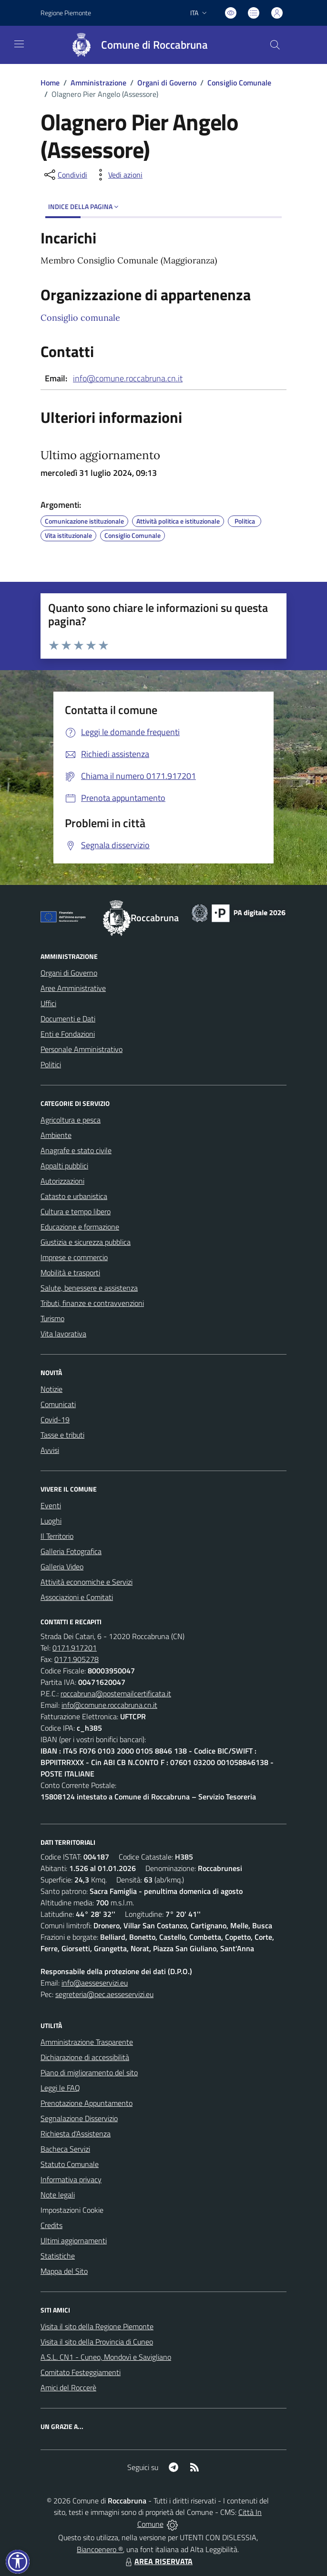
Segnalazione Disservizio (79, 2118)
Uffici (48, 1003)
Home (50, 82)
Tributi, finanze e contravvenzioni (92, 1303)
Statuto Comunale (70, 2164)
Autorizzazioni (62, 1181)
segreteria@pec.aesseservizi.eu (104, 1994)
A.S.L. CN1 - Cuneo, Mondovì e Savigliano (106, 2357)
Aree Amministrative (73, 988)
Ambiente (56, 1135)
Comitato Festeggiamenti (81, 2372)
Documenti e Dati (68, 1018)
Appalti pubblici (64, 1165)
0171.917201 (74, 1647)
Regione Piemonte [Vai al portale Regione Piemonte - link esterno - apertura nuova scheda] (66, 13)
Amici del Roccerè (68, 2387)
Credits (51, 2225)
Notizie (51, 1389)
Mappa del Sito (64, 2271)
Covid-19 (55, 1419)
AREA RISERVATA (158, 2561)
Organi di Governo (166, 82)
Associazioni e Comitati (77, 1597)
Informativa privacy (71, 2179)
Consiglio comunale (80, 317)
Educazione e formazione (80, 1226)
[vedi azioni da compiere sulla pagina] (117, 174)
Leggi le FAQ (60, 2087)
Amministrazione (98, 82)
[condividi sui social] (65, 174)
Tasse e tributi (62, 1434)
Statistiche (58, 2255)
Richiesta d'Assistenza (76, 2133)
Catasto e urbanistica (74, 1196)
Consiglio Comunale (239, 82)
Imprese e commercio (74, 1257)
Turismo (52, 1318)
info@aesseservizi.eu (94, 1982)
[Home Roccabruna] (135, 45)
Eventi (51, 1505)
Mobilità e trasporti (70, 1272)
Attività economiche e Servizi (87, 1582)
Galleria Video (62, 1566)
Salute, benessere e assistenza (89, 1287)
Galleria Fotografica (71, 1551)
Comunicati (58, 1404)
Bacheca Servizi (65, 2149)
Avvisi (50, 1450)
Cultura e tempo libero (76, 1211)
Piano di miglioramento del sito (89, 2072)
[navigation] (19, 44)
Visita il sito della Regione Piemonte (97, 2326)
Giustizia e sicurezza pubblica (86, 1242)
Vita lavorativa (63, 1333)
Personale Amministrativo (82, 1049)
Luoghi (51, 1520)
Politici (51, 1064)
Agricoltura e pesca (71, 1119)
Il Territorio (57, 1536)
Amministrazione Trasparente (87, 2042)
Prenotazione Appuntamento (87, 2103)
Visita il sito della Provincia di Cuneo (97, 2341)
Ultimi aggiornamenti (74, 2240)
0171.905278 (76, 1659)
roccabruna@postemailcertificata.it (116, 1693)
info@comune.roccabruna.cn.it (128, 378)
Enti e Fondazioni (68, 1034)
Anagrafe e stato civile (76, 1150)
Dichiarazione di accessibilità (85, 2057)
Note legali (58, 2194)
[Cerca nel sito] (275, 44)
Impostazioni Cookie (72, 2210)
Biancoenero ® (100, 2549)
